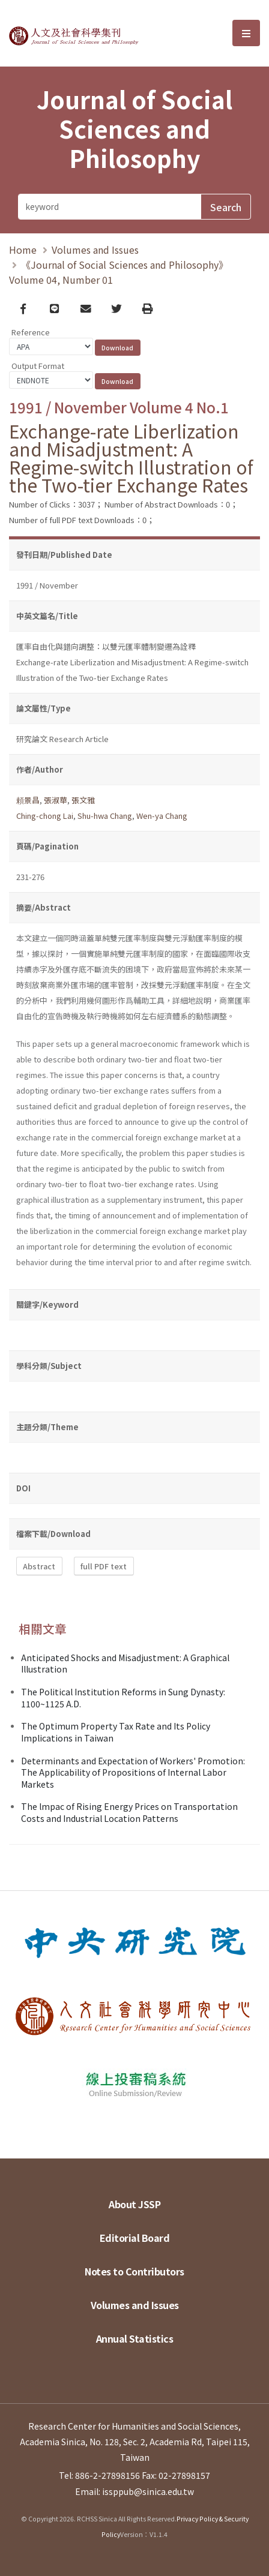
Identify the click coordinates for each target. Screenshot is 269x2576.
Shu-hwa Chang (104, 815)
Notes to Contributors (134, 2271)
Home (23, 249)
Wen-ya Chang (161, 815)
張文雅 (83, 800)
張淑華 (55, 800)
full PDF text (103, 1566)
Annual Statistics (135, 2338)
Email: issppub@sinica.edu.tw (134, 2491)
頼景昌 (28, 800)
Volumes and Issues (95, 249)
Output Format (37, 365)
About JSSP (134, 2204)
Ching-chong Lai (44, 815)
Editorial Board (135, 2237)
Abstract (39, 1566)
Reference (30, 332)
